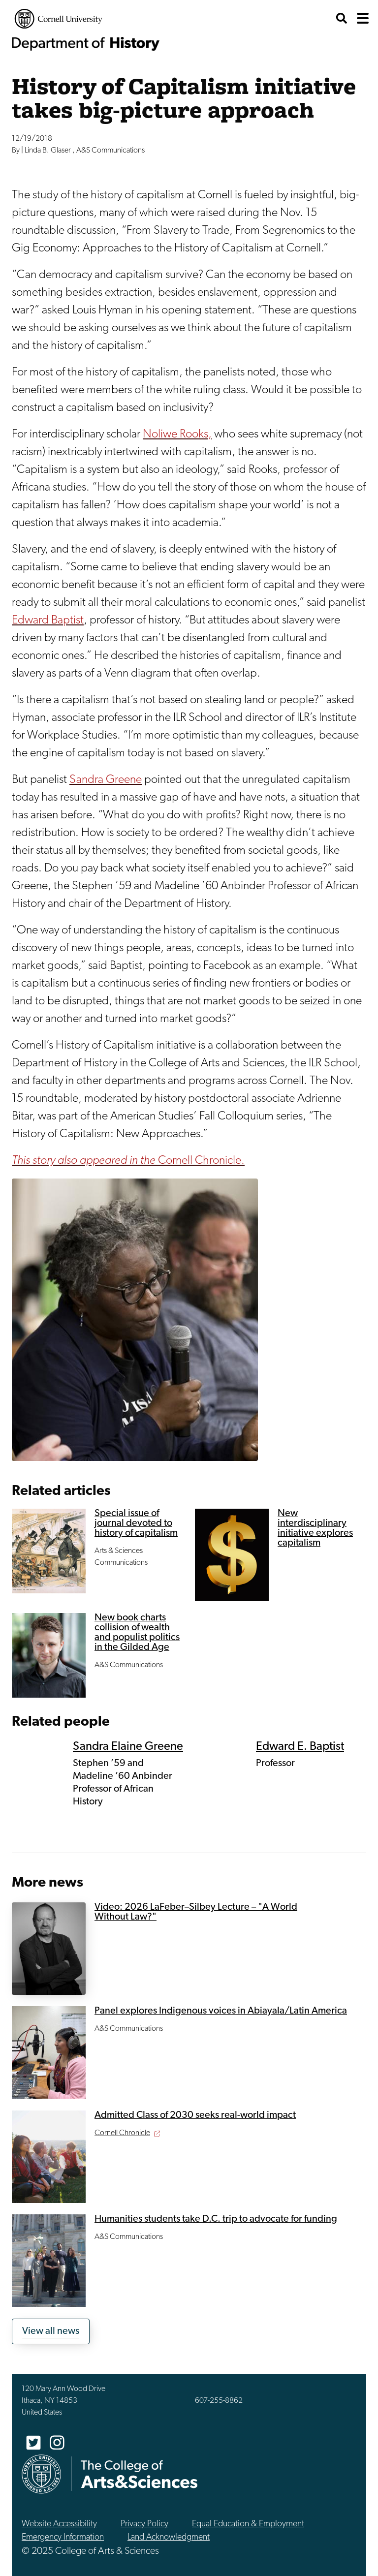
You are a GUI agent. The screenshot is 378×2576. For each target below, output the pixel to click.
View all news (50, 2331)
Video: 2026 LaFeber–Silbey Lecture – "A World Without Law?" (195, 1912)
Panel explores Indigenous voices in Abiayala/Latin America (220, 2011)
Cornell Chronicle (122, 2133)
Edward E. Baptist (300, 1747)
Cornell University (58, 19)
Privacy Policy (144, 2524)
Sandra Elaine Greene (128, 1747)
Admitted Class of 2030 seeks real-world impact (195, 2115)
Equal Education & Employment (248, 2524)
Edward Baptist (48, 620)
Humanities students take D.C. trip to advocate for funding (215, 2219)
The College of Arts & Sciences (139, 2473)
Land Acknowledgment (168, 2537)
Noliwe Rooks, (177, 434)
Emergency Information (63, 2537)
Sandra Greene (105, 780)
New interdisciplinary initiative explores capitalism (315, 1528)
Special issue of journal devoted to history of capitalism (136, 1523)
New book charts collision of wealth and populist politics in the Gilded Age (137, 1632)
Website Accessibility (59, 2524)
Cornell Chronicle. (128, 1161)
